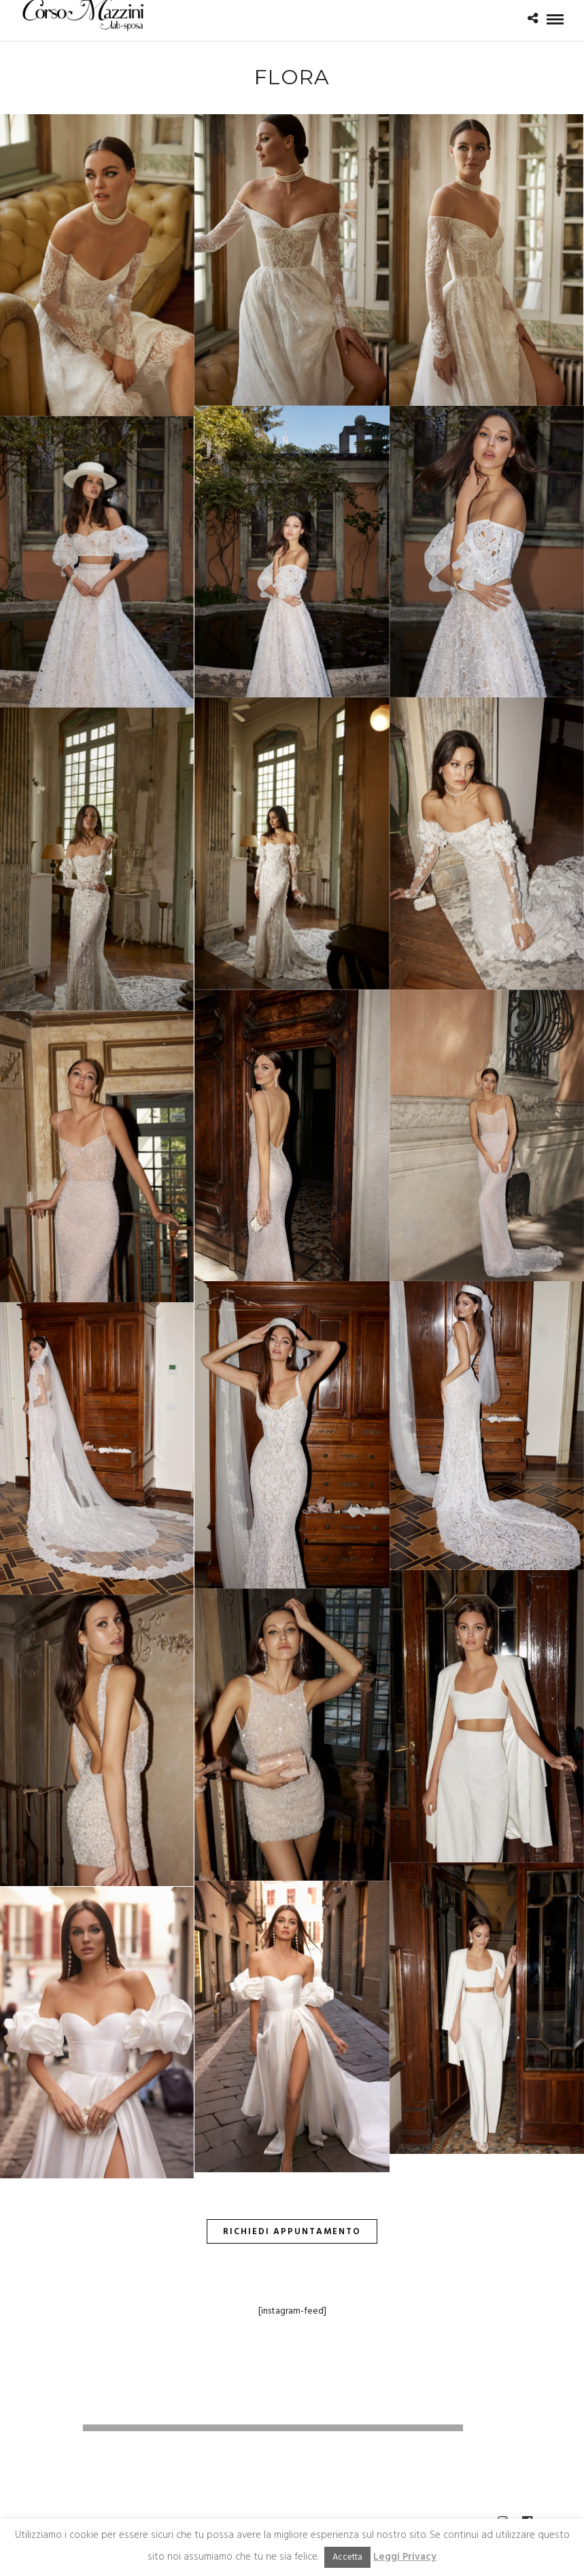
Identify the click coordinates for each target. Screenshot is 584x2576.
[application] (292, 2427)
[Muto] (508, 2428)
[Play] (38, 2428)
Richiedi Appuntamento (292, 2232)
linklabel (537, 2392)
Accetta (347, 2557)
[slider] (273, 2427)
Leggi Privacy (404, 2557)
